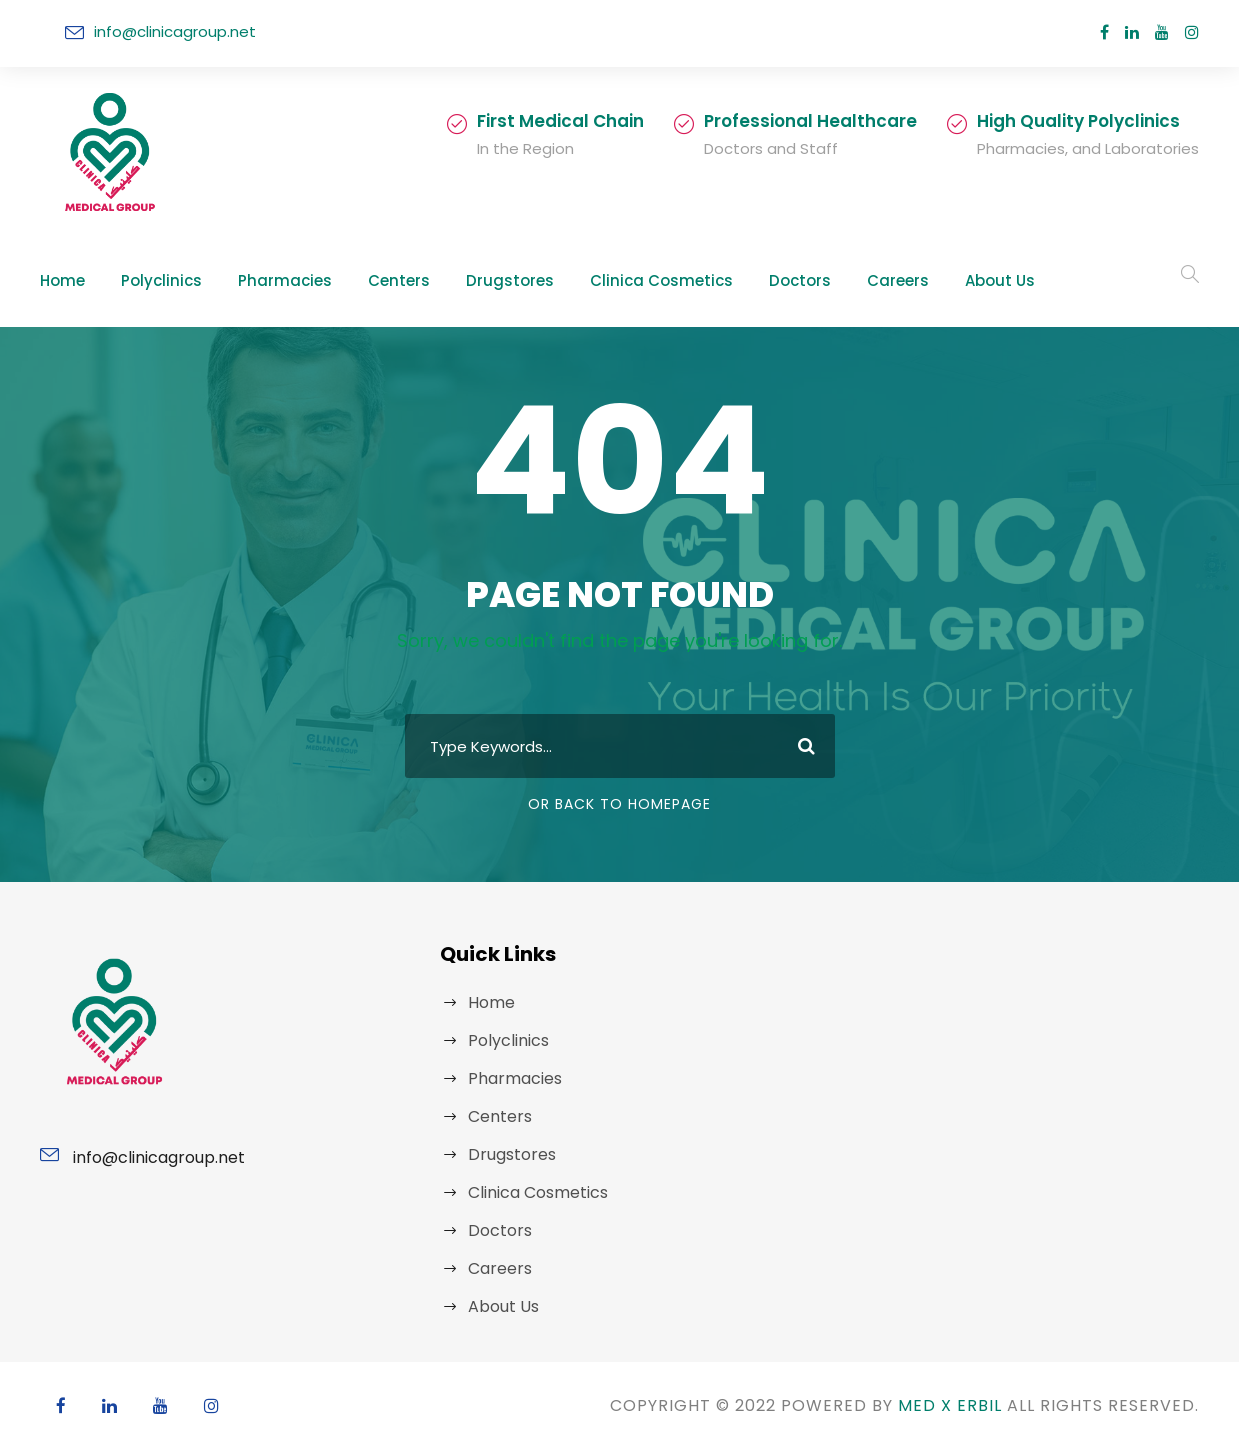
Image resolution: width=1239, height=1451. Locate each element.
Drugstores (462, 280)
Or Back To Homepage (619, 804)
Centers (363, 280)
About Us (898, 280)
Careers (804, 280)
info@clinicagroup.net (166, 31)
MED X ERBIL (929, 1405)
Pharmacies (261, 280)
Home (60, 280)
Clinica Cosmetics (594, 280)
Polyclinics (151, 280)
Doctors (716, 280)
